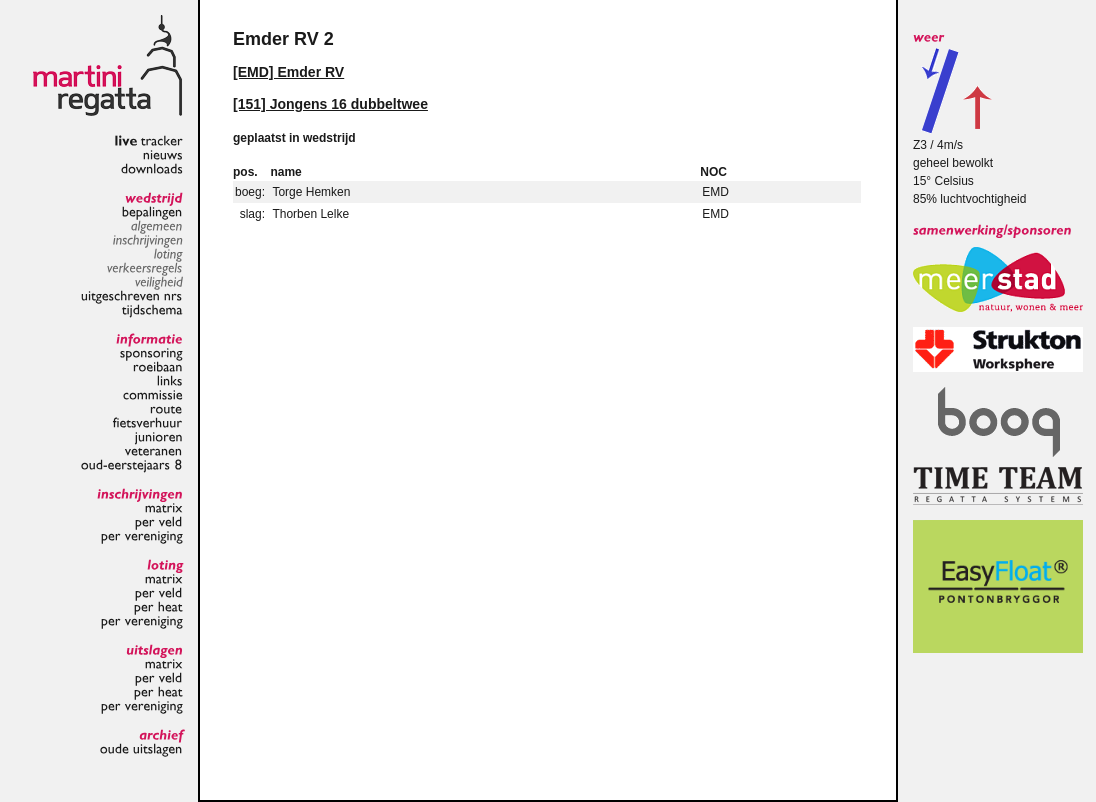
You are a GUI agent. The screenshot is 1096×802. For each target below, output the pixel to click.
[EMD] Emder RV (288, 72)
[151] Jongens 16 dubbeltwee (330, 104)
